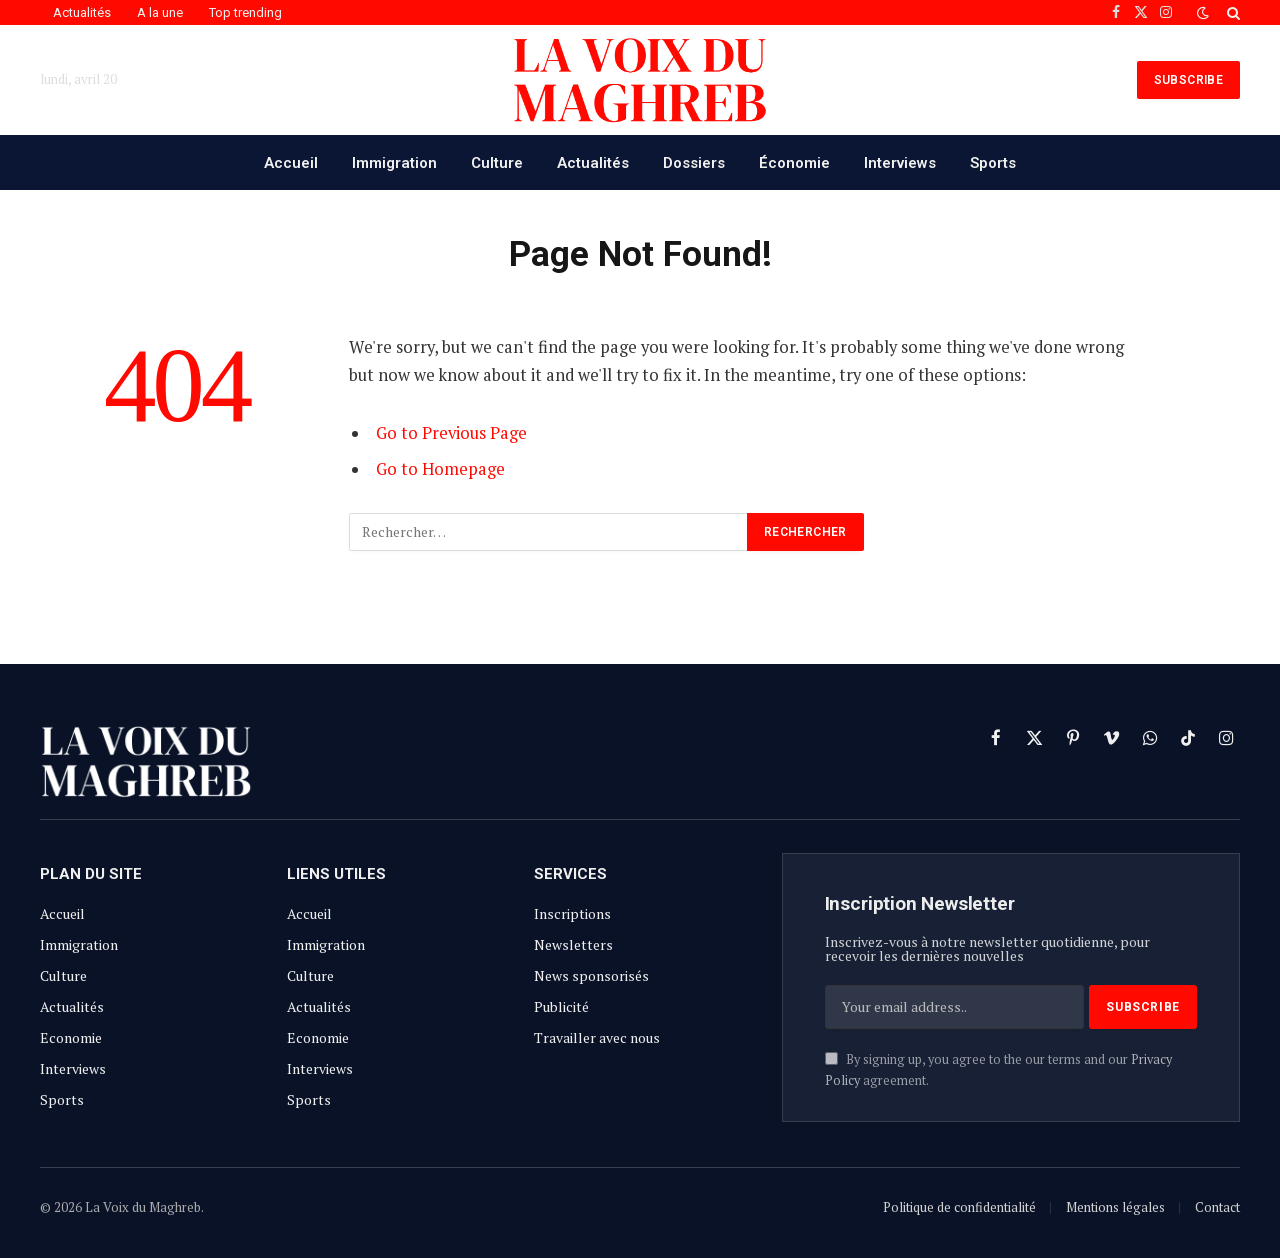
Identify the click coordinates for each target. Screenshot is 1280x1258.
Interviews (900, 163)
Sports (993, 163)
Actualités (82, 12)
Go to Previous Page (451, 433)
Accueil (291, 163)
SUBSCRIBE (1188, 80)
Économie (794, 163)
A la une (160, 12)
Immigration (394, 163)
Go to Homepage (440, 469)
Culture (497, 163)
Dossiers (694, 163)
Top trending (245, 12)
